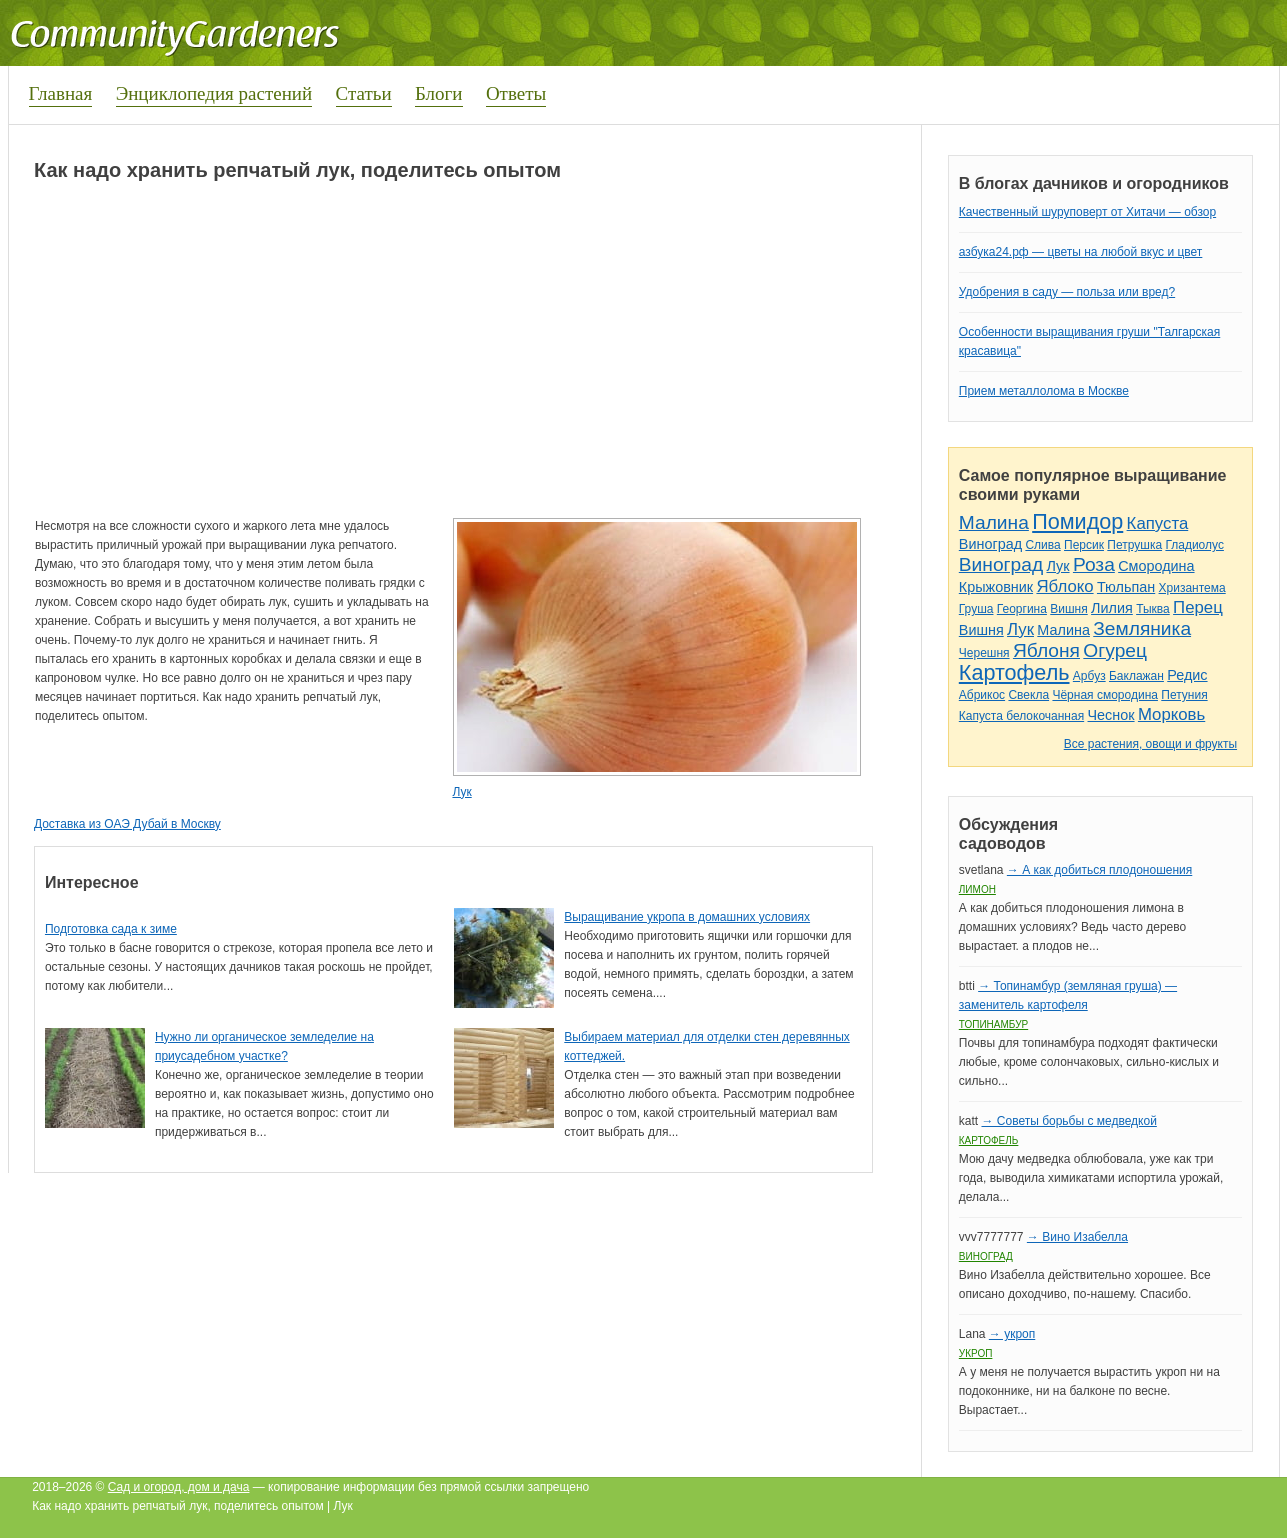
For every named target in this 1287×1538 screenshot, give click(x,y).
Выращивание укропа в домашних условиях (687, 917)
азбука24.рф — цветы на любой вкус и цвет (1081, 252)
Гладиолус (1194, 545)
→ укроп (1012, 1334)
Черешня (984, 653)
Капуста (1158, 523)
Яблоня (1046, 650)
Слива (1042, 545)
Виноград (990, 544)
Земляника (1142, 628)
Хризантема (1192, 588)
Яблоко (1064, 586)
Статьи (364, 93)
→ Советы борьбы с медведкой (1068, 1121)
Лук (461, 792)
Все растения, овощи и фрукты (1150, 744)
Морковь (1171, 714)
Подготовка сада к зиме (111, 929)
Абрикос (982, 695)
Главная (61, 93)
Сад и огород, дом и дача (179, 1487)
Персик (1084, 545)
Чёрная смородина (1105, 695)
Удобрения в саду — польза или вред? (1067, 292)
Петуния (1184, 695)
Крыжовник (996, 587)
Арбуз (1089, 676)
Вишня (1068, 609)
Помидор (1077, 521)
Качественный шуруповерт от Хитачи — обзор (1087, 212)
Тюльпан (1126, 587)
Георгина (1022, 609)
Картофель (1014, 672)
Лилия (1112, 608)
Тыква (1153, 609)
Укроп (976, 1353)
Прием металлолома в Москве (1044, 391)
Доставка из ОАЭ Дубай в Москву (127, 824)
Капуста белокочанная (1021, 716)
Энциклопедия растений (214, 93)
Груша (976, 609)
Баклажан (1136, 676)
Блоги (439, 93)
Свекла (1028, 695)
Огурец (1115, 650)
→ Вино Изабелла (1077, 1237)
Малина (994, 522)
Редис (1187, 675)
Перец (1198, 607)
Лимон (977, 889)
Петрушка (1134, 545)
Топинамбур (993, 1024)
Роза (1094, 564)
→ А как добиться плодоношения (1099, 870)
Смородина (1156, 566)
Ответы (516, 93)
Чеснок (1111, 715)
